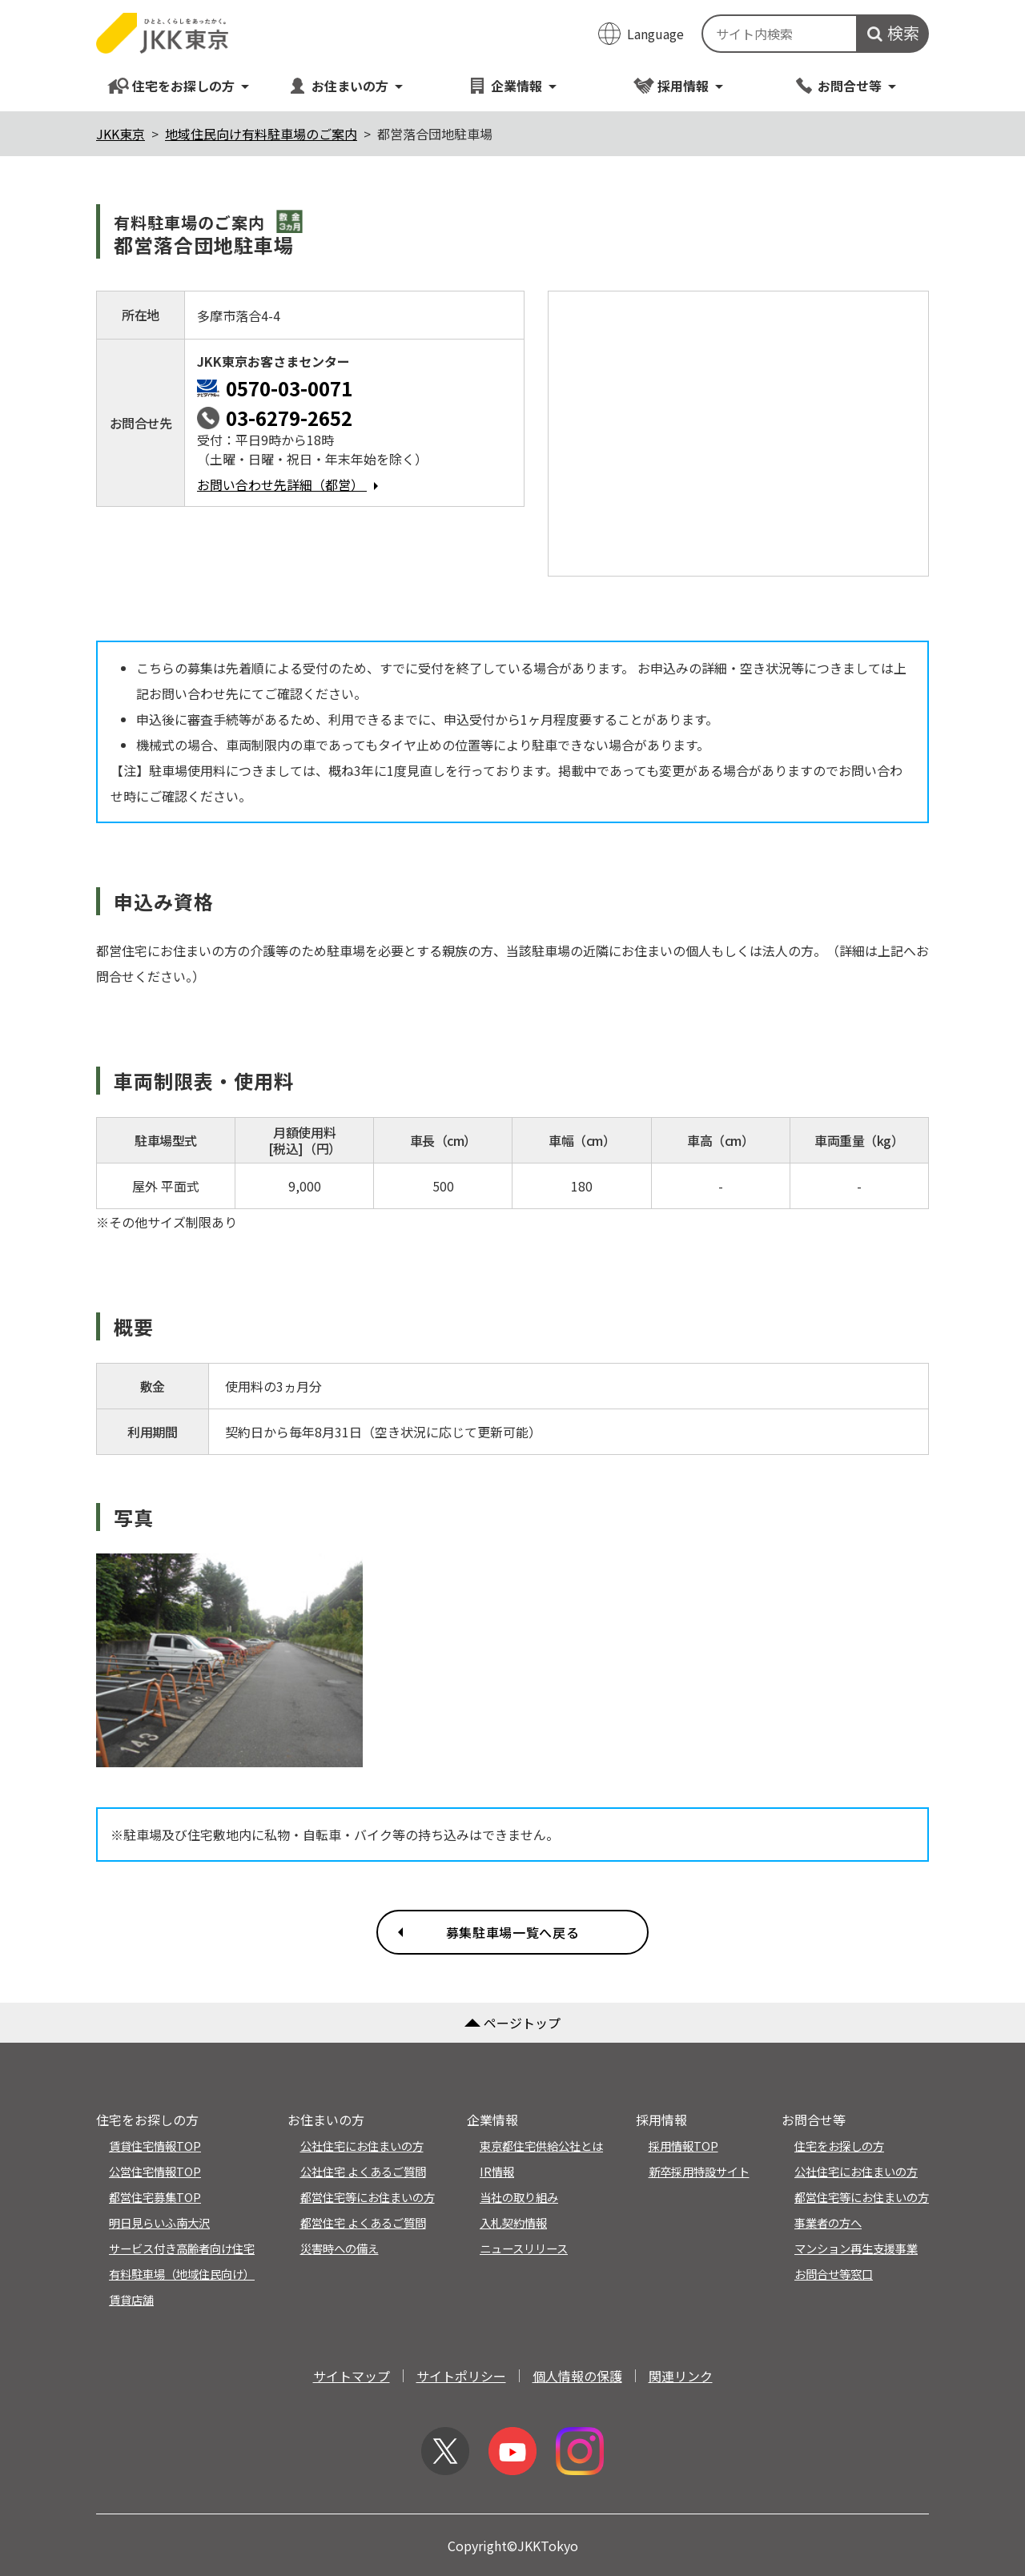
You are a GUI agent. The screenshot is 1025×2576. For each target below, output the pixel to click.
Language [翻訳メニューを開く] (655, 34)
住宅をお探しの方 (179, 85)
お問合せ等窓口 (833, 2273)
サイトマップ (351, 2375)
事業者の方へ (828, 2222)
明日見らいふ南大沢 (159, 2222)
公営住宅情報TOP (155, 2171)
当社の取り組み (519, 2196)
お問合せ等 (845, 85)
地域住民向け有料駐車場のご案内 (261, 133)
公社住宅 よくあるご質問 (363, 2171)
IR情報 (497, 2171)
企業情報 (512, 85)
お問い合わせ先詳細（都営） (291, 484)
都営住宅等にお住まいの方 (367, 2196)
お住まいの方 (345, 85)
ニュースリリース (524, 2248)
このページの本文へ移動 (512, 1)
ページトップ (512, 2022)
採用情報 (679, 85)
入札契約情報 (513, 2222)
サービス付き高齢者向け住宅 (182, 2248)
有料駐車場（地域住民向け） (182, 2273)
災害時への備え (339, 2248)
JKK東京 (120, 133)
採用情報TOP (683, 2145)
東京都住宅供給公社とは (541, 2145)
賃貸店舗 (131, 2299)
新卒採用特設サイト (699, 2171)
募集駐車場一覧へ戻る (512, 1932)
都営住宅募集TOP (155, 2196)
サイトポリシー (461, 2375)
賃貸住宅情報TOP (155, 2145)
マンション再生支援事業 (856, 2248)
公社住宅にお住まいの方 (362, 2145)
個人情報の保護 (577, 2375)
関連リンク (681, 2375)
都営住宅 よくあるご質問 (363, 2222)
